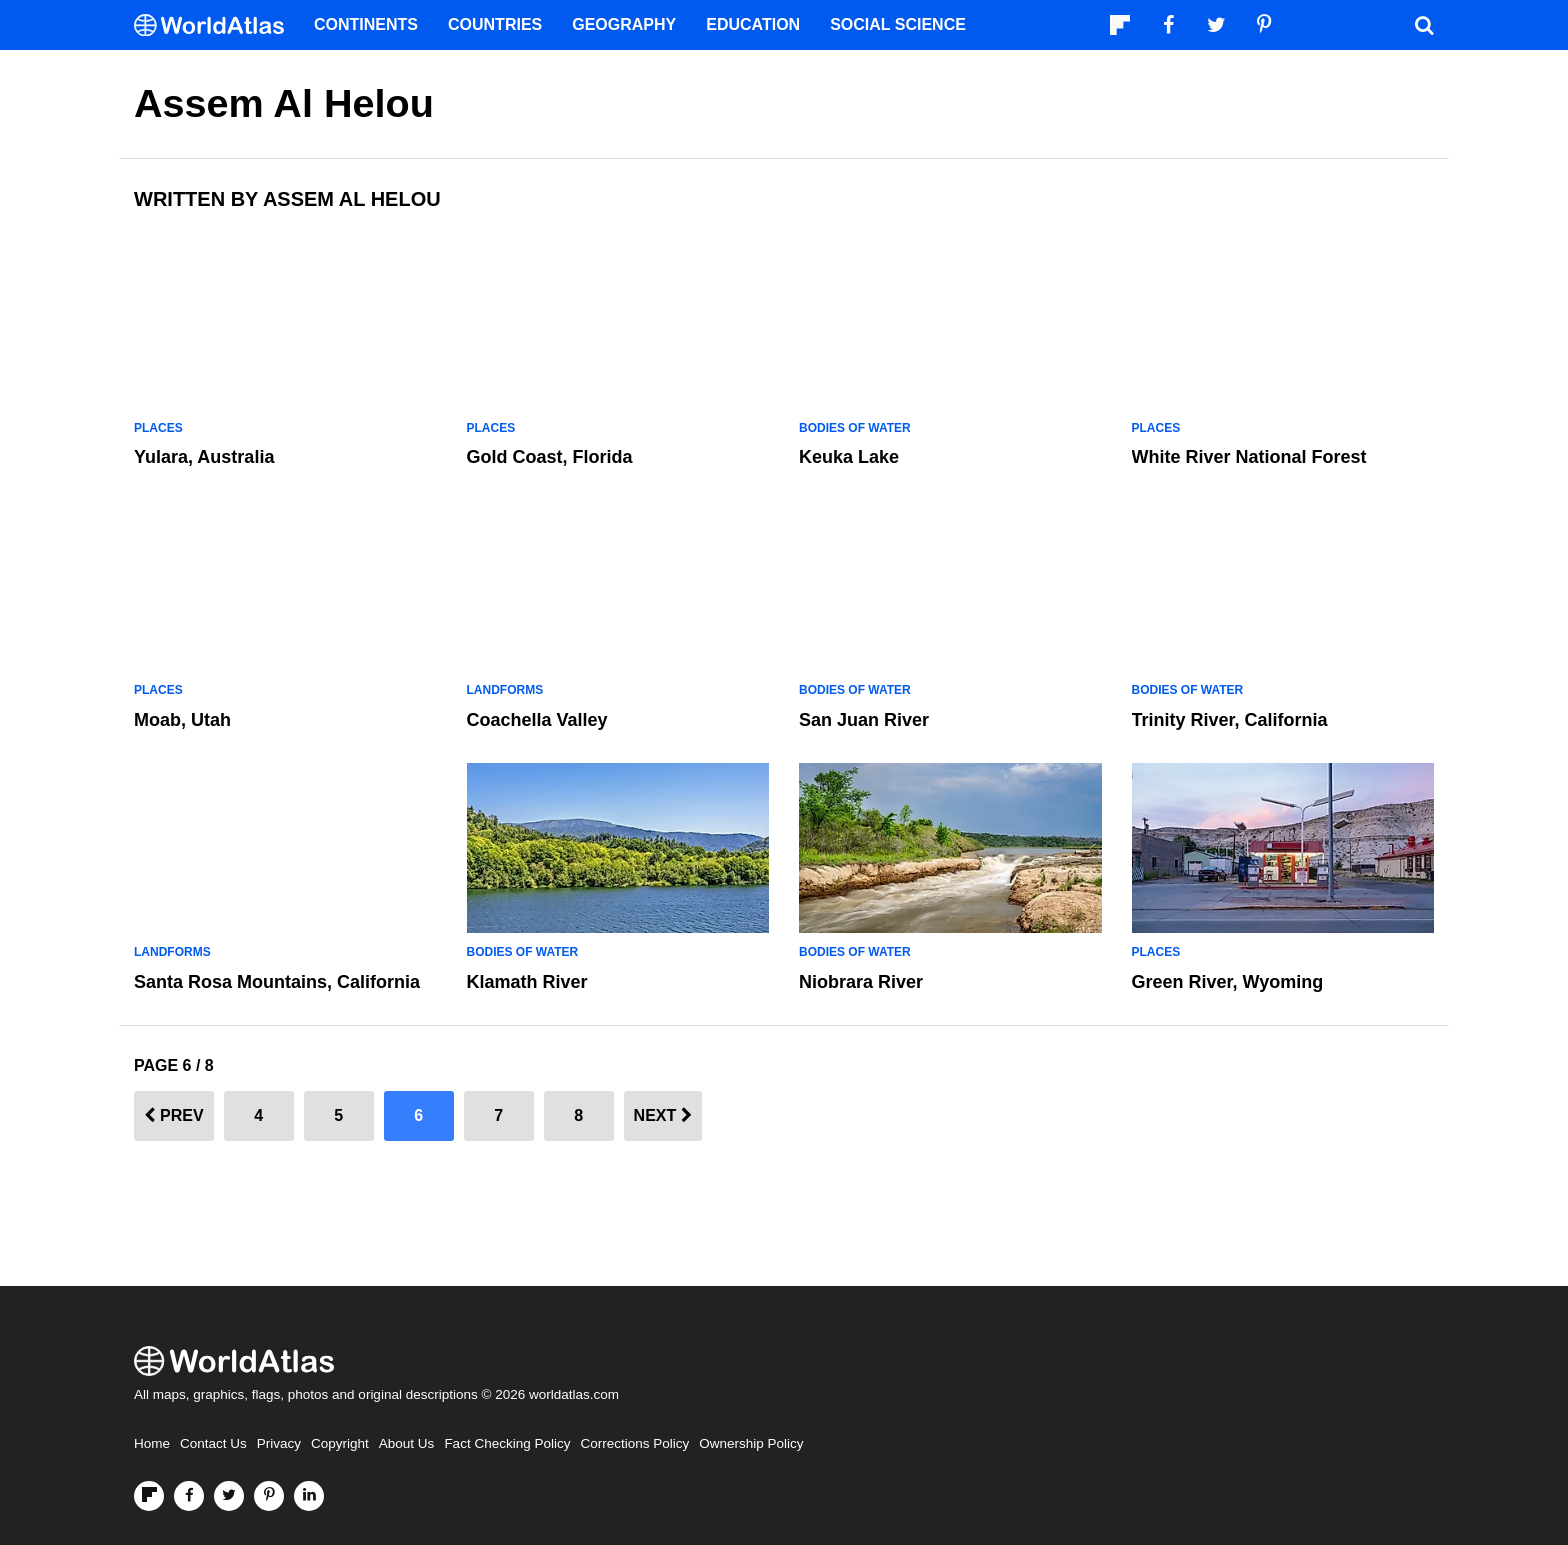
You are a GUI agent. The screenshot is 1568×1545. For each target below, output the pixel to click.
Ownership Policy (751, 1443)
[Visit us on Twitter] (229, 1496)
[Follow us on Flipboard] (149, 1496)
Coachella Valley (537, 720)
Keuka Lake (849, 457)
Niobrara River (861, 982)
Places (158, 428)
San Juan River (864, 720)
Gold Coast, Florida (550, 457)
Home (152, 1443)
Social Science (898, 24)
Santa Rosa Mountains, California (277, 982)
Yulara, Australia (204, 457)
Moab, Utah (182, 720)
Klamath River (527, 982)
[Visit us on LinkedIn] (309, 1496)
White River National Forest (1249, 457)
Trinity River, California (1230, 720)
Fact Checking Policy (507, 1443)
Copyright (340, 1443)
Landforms (505, 690)
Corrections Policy (634, 1443)
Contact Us (213, 1443)
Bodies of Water (855, 428)
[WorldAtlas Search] (1424, 25)
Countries (495, 24)
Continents (366, 24)
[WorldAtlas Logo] (216, 25)
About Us (407, 1443)
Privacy (279, 1443)
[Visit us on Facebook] (189, 1496)
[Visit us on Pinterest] (269, 1496)
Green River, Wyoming (1228, 982)
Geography (624, 24)
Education (753, 24)
